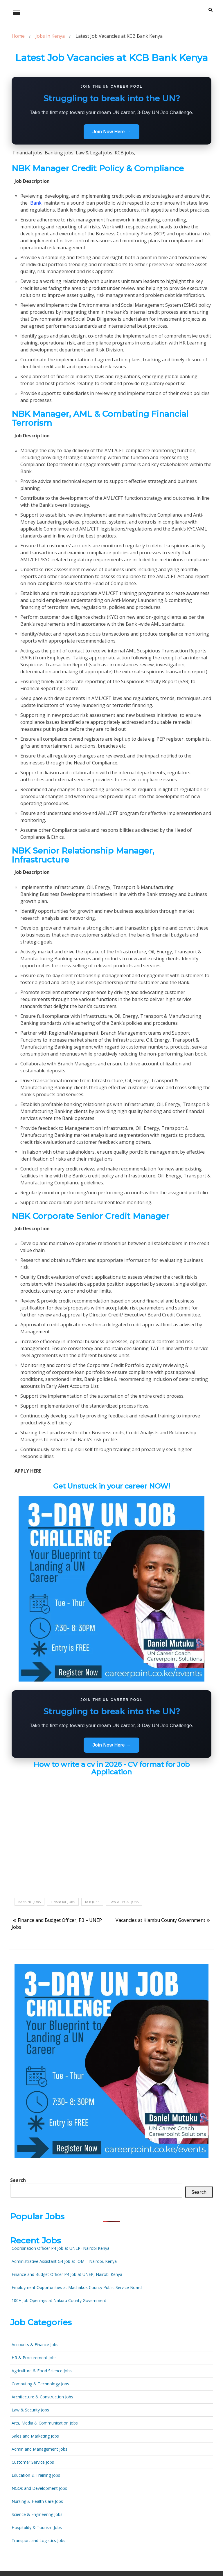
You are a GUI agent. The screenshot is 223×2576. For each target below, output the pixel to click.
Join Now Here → (111, 131)
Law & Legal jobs (124, 1901)
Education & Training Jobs (36, 2475)
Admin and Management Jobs (39, 2449)
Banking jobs (29, 1901)
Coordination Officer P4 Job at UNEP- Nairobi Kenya (60, 2248)
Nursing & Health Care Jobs (37, 2501)
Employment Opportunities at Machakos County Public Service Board (77, 2287)
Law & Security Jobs (30, 2410)
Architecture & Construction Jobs (42, 2397)
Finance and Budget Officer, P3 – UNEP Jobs (57, 1923)
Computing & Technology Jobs (40, 2383)
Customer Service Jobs (33, 2462)
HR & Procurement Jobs (34, 2357)
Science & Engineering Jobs (37, 2514)
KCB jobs (92, 1901)
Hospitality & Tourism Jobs (37, 2527)
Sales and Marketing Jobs (35, 2436)
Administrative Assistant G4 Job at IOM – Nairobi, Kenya (64, 2261)
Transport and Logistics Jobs (38, 2540)
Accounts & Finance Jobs (35, 2344)
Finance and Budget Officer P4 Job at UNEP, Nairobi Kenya (67, 2274)
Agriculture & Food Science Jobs (42, 2370)
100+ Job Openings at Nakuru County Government (59, 2300)
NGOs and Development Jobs (39, 2488)
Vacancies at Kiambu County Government (160, 1920)
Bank (36, 203)
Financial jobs (63, 1901)
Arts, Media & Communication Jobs (45, 2423)
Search (18, 2180)
